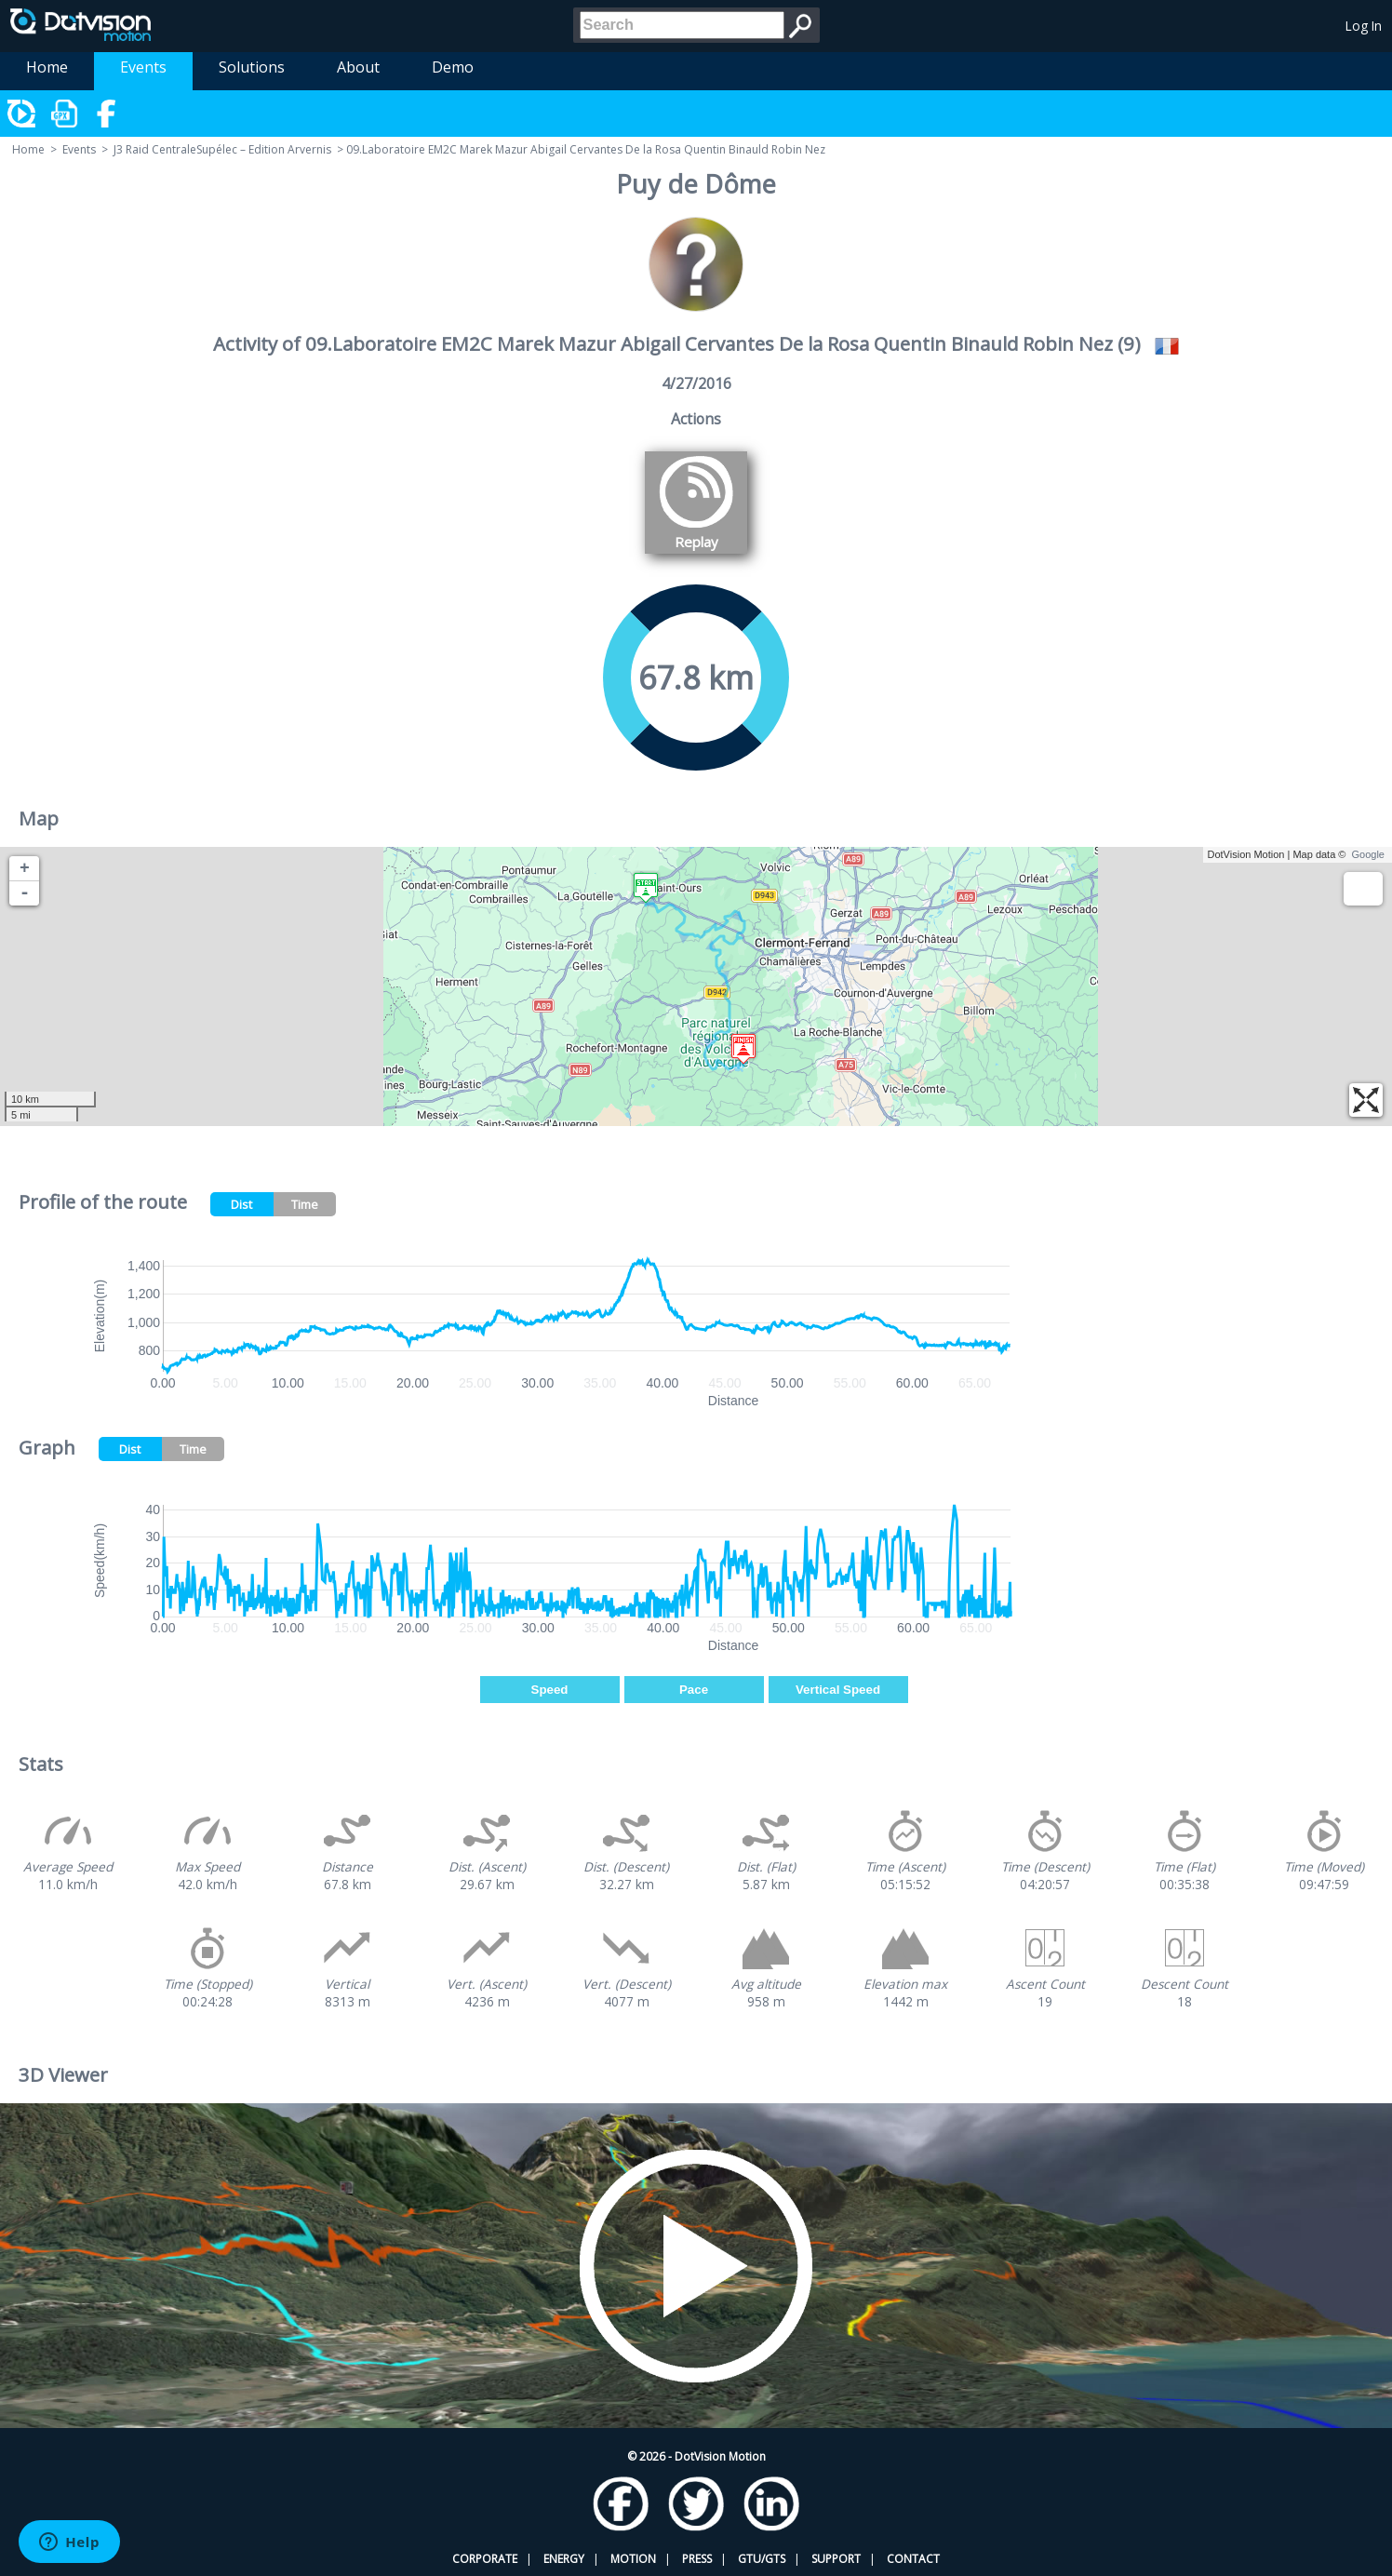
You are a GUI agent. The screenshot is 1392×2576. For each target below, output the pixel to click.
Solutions (252, 67)
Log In (1363, 25)
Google (1368, 854)
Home (47, 67)
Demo (453, 67)
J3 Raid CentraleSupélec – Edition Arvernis (222, 149)
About (358, 67)
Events (143, 67)
